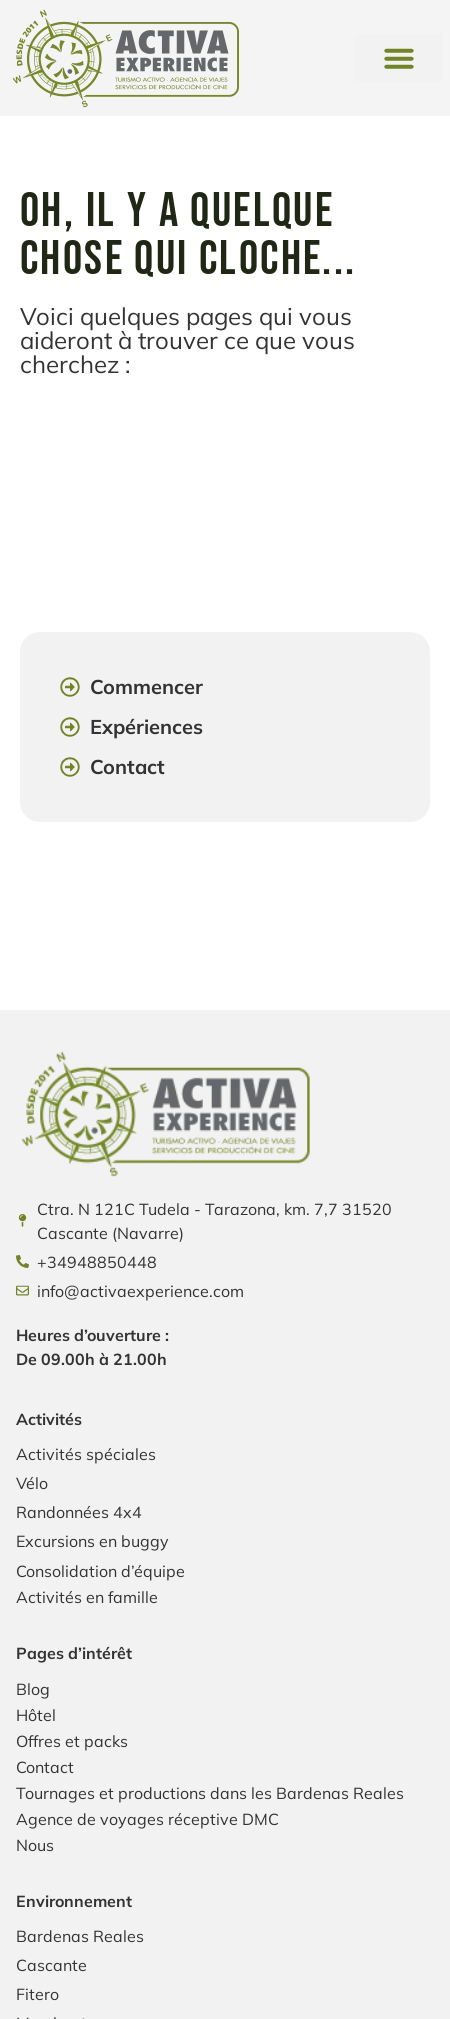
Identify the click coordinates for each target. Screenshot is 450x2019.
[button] (398, 58)
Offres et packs (72, 1741)
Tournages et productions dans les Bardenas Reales (210, 1793)
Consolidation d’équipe (100, 1571)
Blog (33, 1689)
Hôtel (36, 1715)
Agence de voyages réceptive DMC (147, 1819)
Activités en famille (87, 1597)
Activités (49, 1419)
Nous (35, 1845)
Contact (45, 1767)
